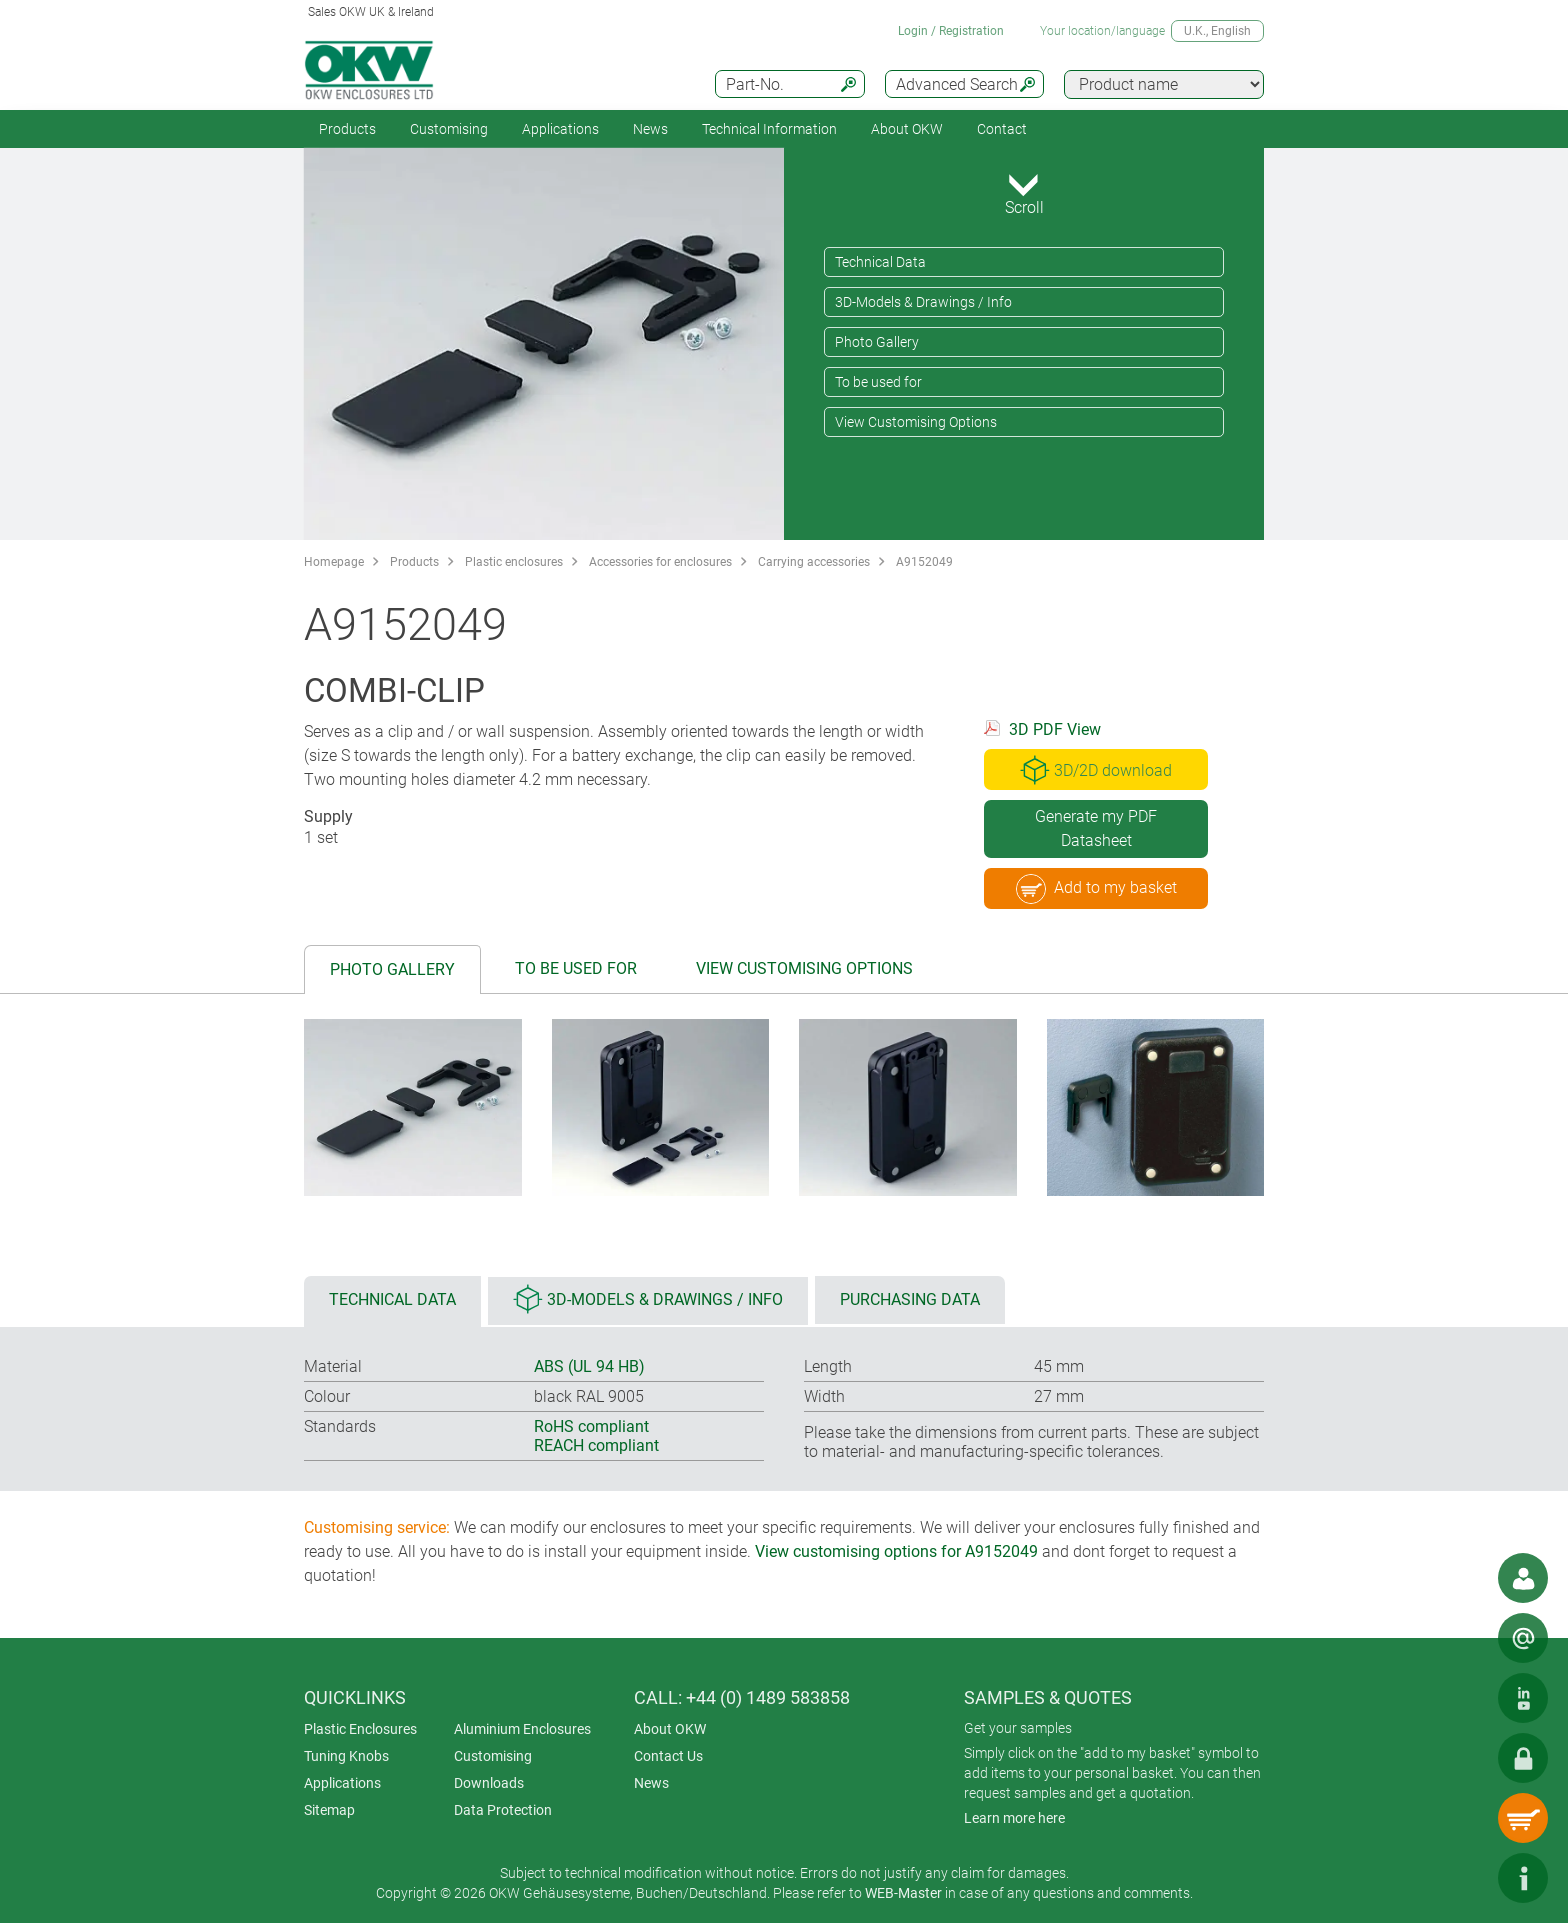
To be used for (878, 382)
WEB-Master (903, 1893)
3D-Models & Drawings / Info (923, 302)
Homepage (334, 562)
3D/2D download (1096, 770)
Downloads (489, 1783)
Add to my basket (1096, 889)
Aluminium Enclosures (522, 1729)
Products (347, 129)
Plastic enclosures (514, 562)
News (650, 129)
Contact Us (668, 1756)
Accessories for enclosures (660, 562)
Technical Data (880, 262)
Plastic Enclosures (360, 1729)
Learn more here (1014, 1818)
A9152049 (924, 562)
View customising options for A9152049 (896, 1551)
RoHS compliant (591, 1426)
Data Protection (503, 1810)
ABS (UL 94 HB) (589, 1366)
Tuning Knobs (346, 1756)
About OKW (670, 1729)
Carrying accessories (814, 562)
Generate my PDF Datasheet (1096, 828)
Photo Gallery (877, 342)
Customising (449, 129)
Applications (560, 129)
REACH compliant (596, 1445)
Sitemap (329, 1810)
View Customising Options (916, 422)
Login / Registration (951, 31)
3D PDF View (1055, 729)
